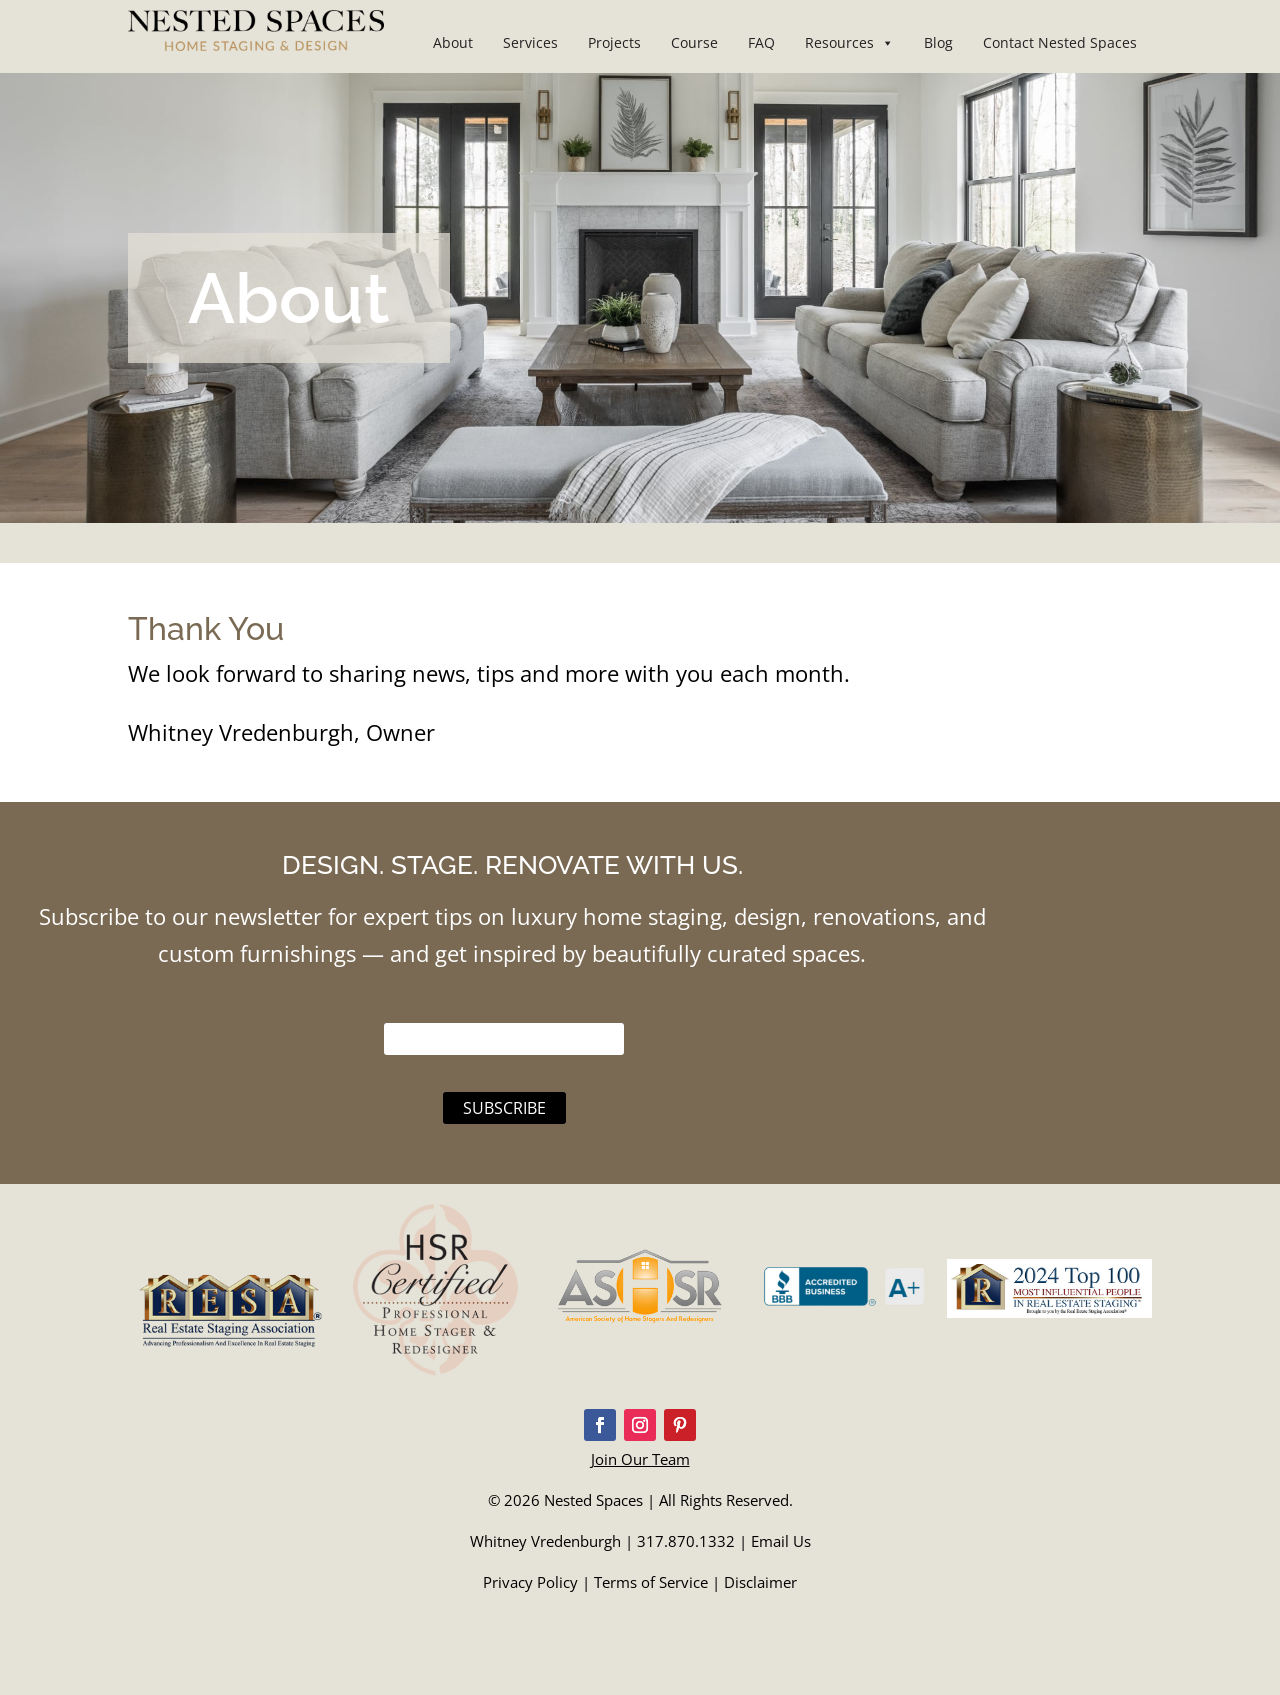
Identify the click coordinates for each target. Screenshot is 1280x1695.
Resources (849, 42)
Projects (614, 42)
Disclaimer (760, 1582)
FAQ (761, 42)
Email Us (781, 1541)
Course (694, 42)
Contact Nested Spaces (1060, 42)
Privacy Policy (530, 1582)
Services (530, 42)
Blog (938, 42)
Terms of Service (651, 1582)
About (453, 42)
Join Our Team (640, 1459)
